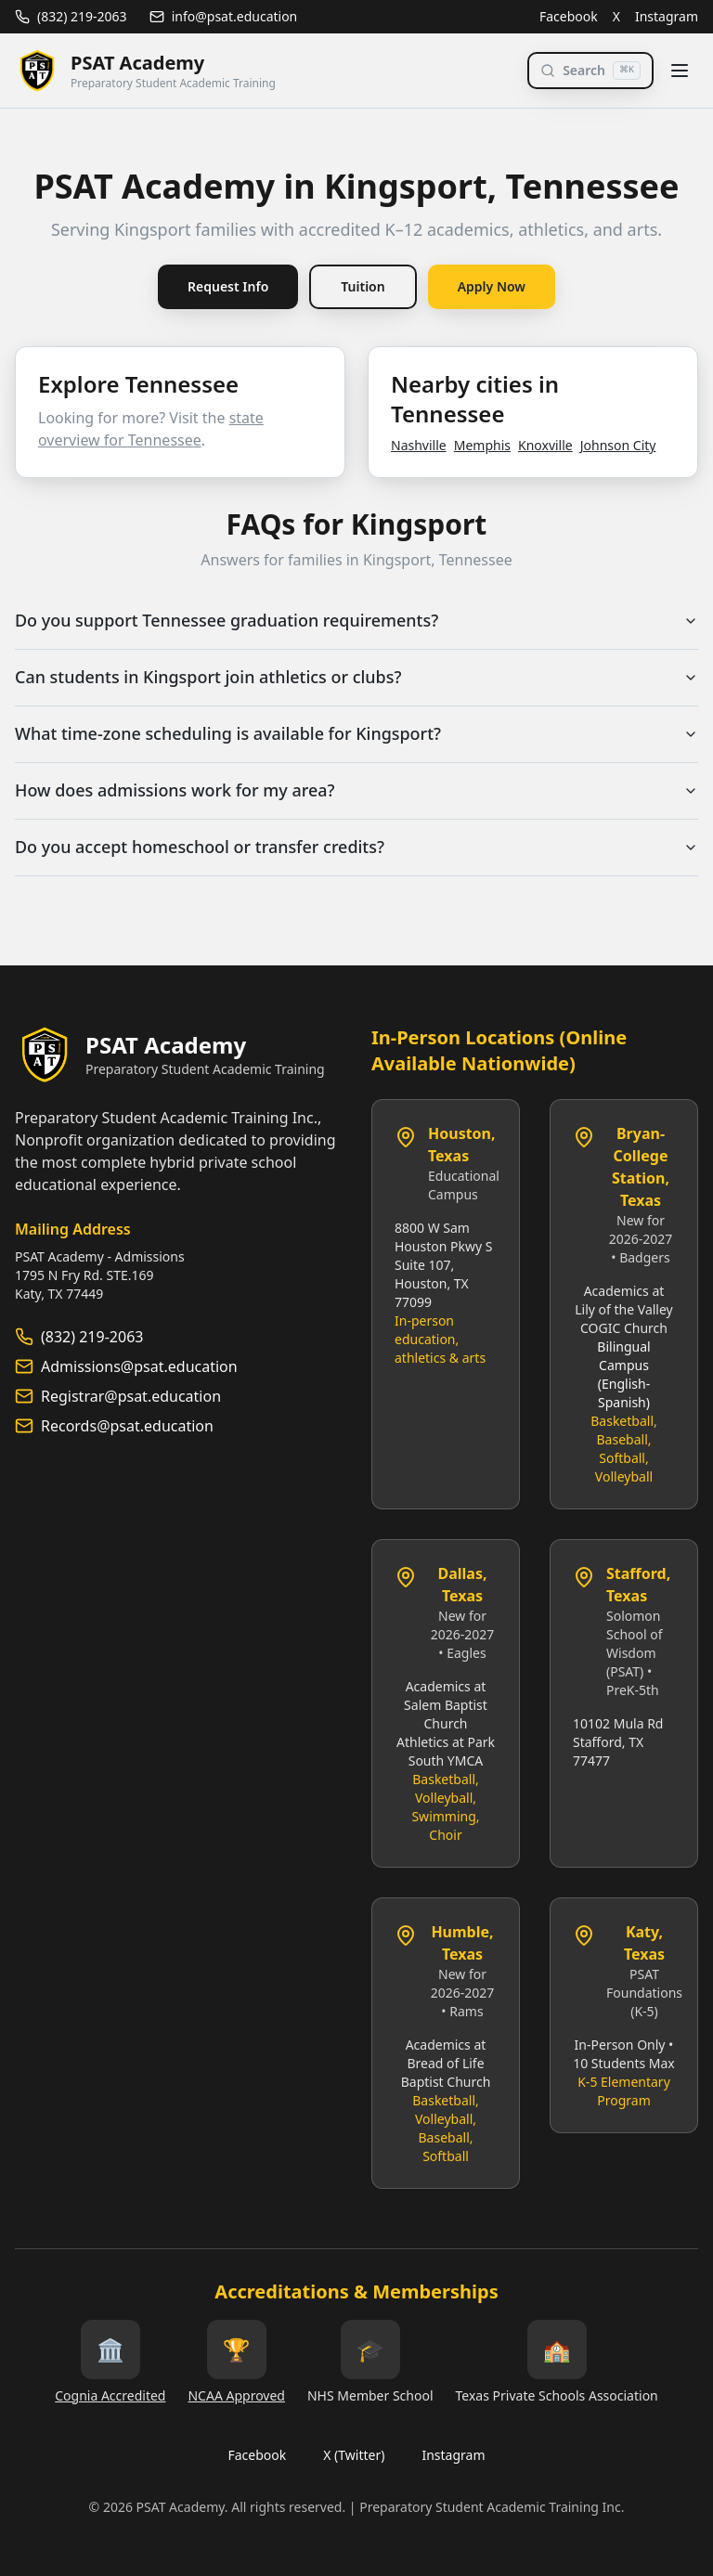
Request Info (228, 286)
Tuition (362, 286)
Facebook (568, 16)
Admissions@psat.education (139, 1366)
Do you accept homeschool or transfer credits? (356, 847)
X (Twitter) (353, 2455)
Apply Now (491, 286)
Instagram (666, 16)
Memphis (482, 445)
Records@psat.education (127, 1426)
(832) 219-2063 (71, 16)
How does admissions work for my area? (356, 791)
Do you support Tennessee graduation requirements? (356, 621)
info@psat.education (223, 16)
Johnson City (618, 445)
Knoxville (545, 445)
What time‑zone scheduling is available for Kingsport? (356, 734)
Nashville (419, 445)
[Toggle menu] (679, 70)
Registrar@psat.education (131, 1396)
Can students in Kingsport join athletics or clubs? (356, 678)
